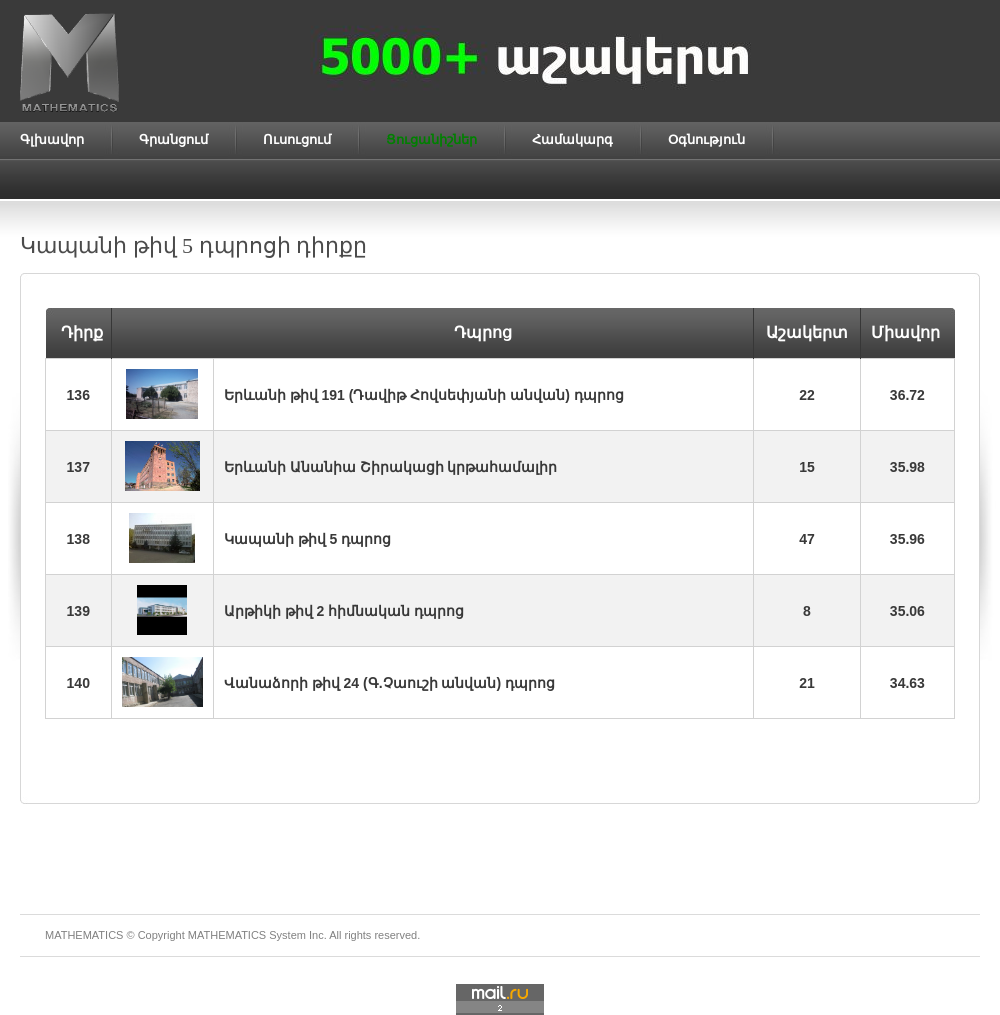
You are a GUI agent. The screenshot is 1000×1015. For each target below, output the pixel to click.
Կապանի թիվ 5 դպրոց (307, 539)
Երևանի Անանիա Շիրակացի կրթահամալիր (391, 467)
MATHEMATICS (227, 935)
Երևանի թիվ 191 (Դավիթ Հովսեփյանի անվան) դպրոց (424, 395)
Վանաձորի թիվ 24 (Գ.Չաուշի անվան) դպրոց (389, 683)
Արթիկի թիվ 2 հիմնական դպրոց (344, 611)
